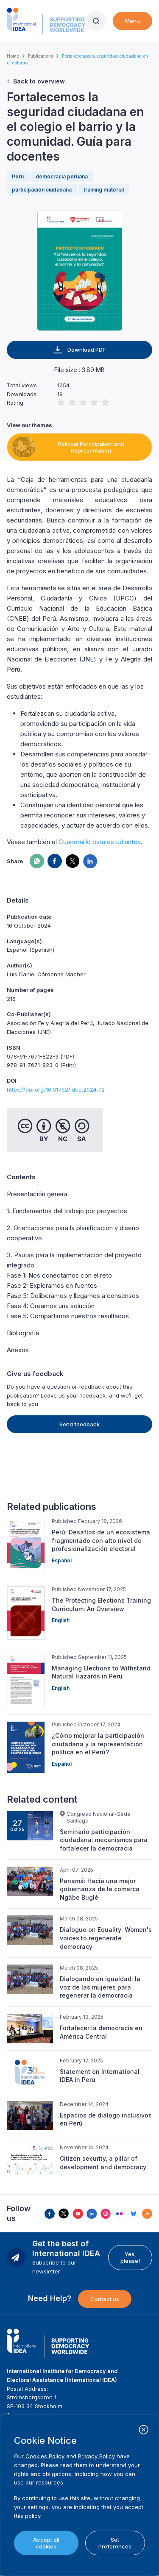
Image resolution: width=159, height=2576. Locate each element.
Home (13, 55)
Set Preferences (114, 2543)
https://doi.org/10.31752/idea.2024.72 (56, 1089)
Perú (18, 176)
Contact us (104, 2298)
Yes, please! (130, 2257)
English (61, 1620)
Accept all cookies (46, 2543)
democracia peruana (62, 176)
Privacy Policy (96, 2456)
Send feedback (79, 1424)
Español (62, 1560)
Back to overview (39, 81)
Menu (132, 20)
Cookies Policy (44, 2456)
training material (104, 189)
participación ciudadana (42, 189)
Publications (40, 55)
